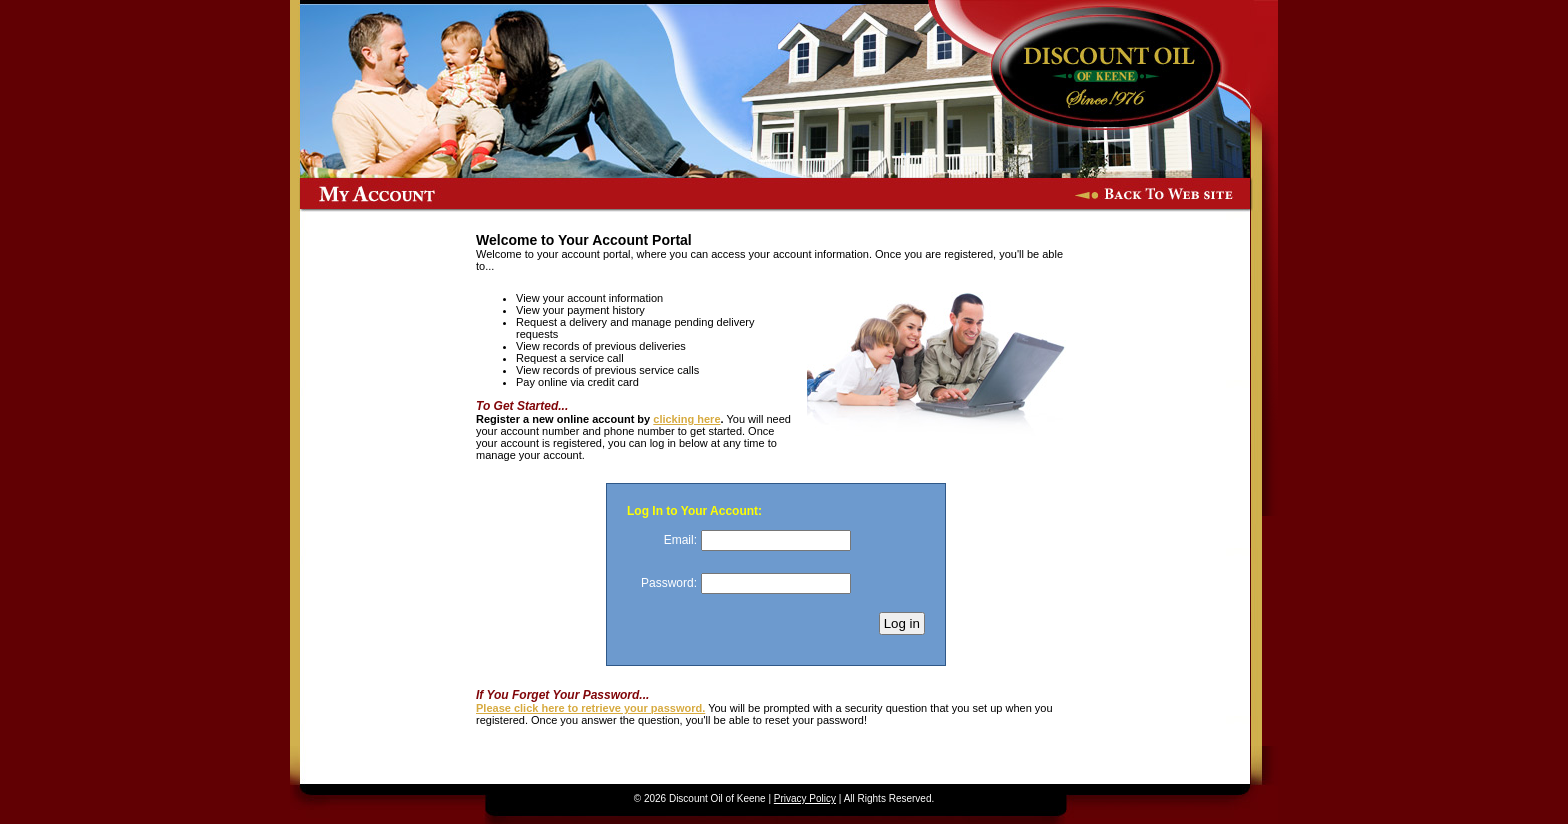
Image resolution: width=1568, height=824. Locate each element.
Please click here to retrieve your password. (590, 708)
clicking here (686, 419)
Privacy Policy (805, 798)
